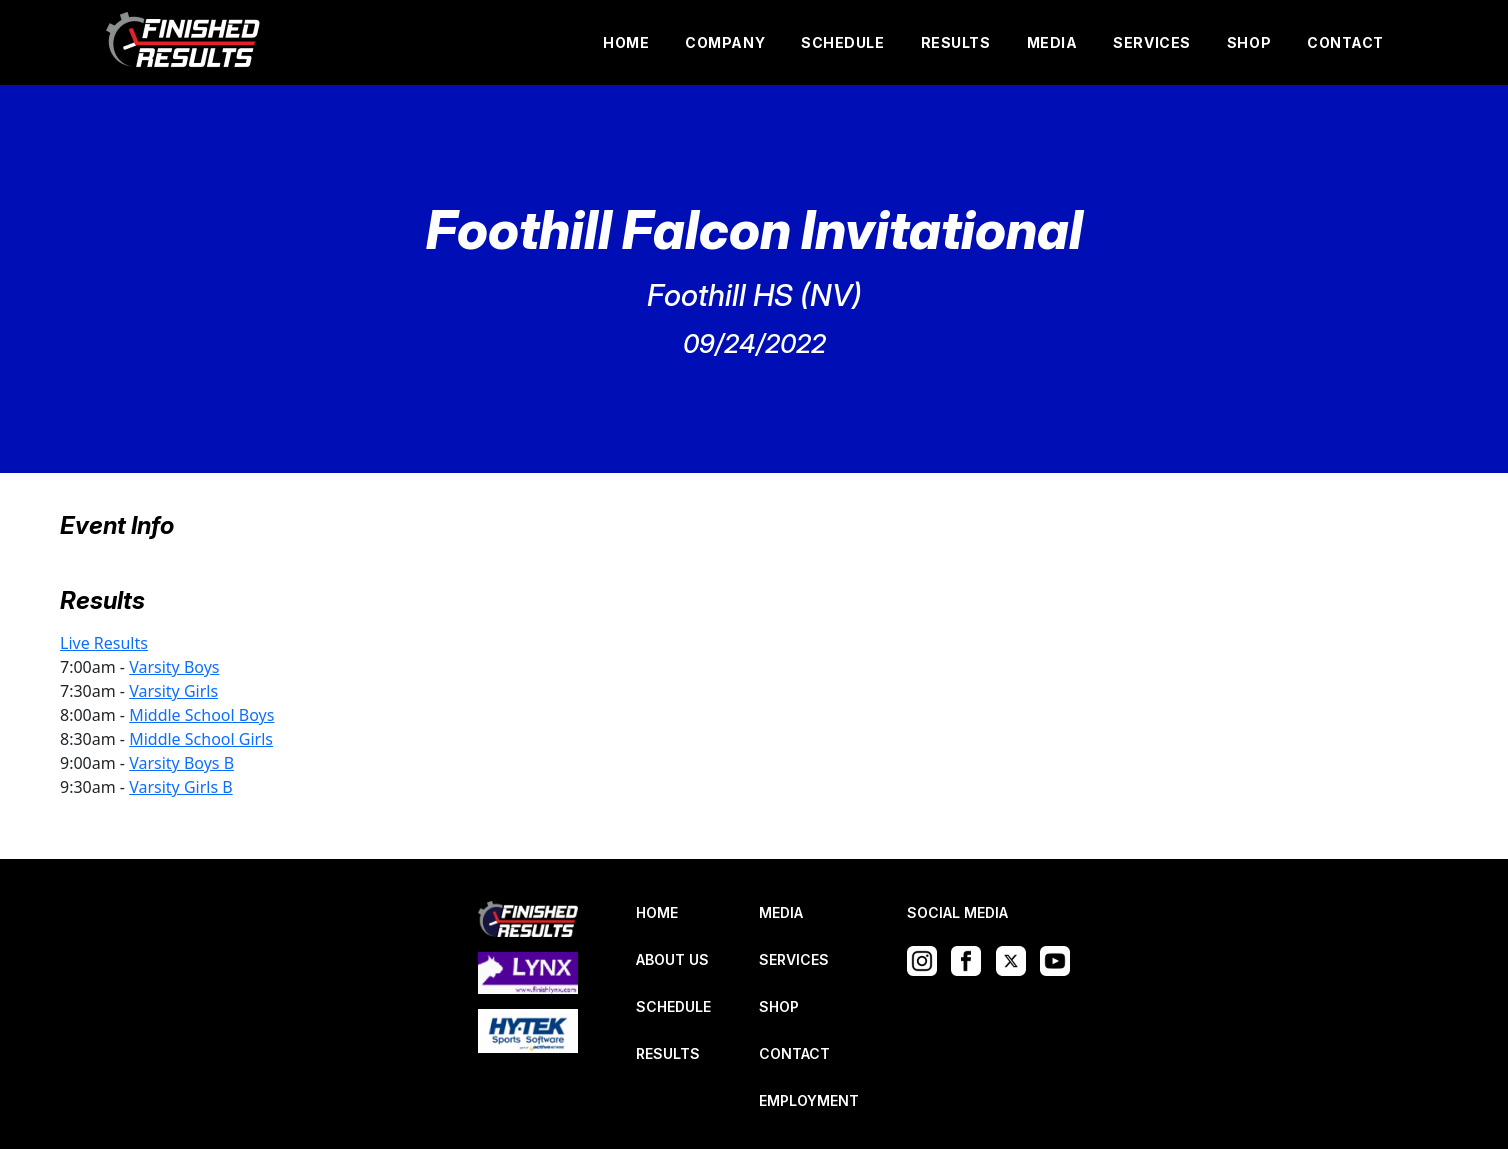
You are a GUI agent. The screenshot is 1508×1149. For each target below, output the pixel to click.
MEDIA (1052, 42)
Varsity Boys (174, 667)
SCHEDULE (842, 42)
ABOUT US (672, 959)
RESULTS (956, 42)
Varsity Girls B (181, 787)
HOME (626, 42)
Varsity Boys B (181, 763)
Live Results (104, 643)
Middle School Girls (201, 739)
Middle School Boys (201, 715)
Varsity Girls (173, 691)
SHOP (1249, 42)
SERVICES (1151, 42)
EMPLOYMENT (809, 1100)
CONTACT (1345, 42)
